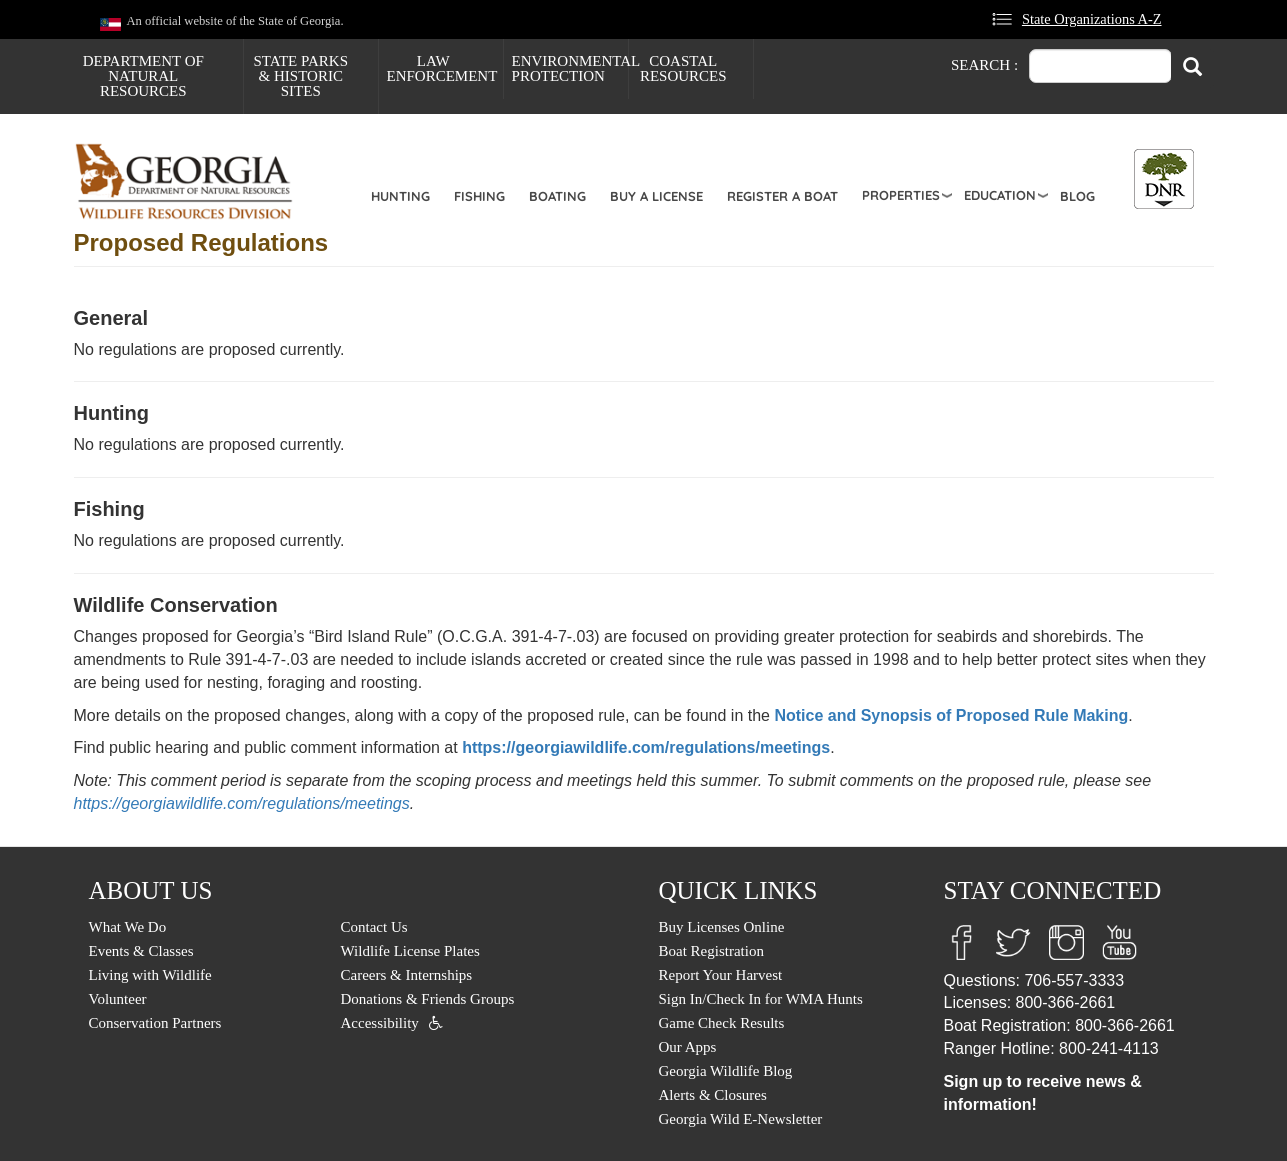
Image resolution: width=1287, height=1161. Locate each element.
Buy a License (656, 196)
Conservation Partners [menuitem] (155, 1023)
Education (1000, 195)
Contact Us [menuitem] (374, 927)
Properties (901, 195)
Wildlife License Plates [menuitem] (410, 951)
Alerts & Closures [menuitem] (713, 1095)
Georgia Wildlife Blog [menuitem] (726, 1071)
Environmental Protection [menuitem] (570, 68)
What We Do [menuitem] (128, 927)
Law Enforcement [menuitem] (442, 68)
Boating (557, 196)
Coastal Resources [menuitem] (683, 68)
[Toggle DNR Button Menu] (1164, 179)
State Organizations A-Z (1092, 19)
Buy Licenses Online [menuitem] (722, 927)
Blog (1077, 196)
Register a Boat (782, 196)
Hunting (400, 196)
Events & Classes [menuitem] (141, 951)
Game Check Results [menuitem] (722, 1023)
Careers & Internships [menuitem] (407, 975)
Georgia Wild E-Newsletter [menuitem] (741, 1119)
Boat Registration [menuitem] (711, 951)
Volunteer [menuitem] (118, 999)
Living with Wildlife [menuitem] (150, 975)
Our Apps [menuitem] (688, 1047)
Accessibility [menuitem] (380, 1023)
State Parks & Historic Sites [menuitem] (300, 76)
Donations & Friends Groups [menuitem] (428, 999)
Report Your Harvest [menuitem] (721, 975)
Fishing (479, 196)
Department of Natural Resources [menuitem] (143, 76)
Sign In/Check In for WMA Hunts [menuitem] (761, 999)
